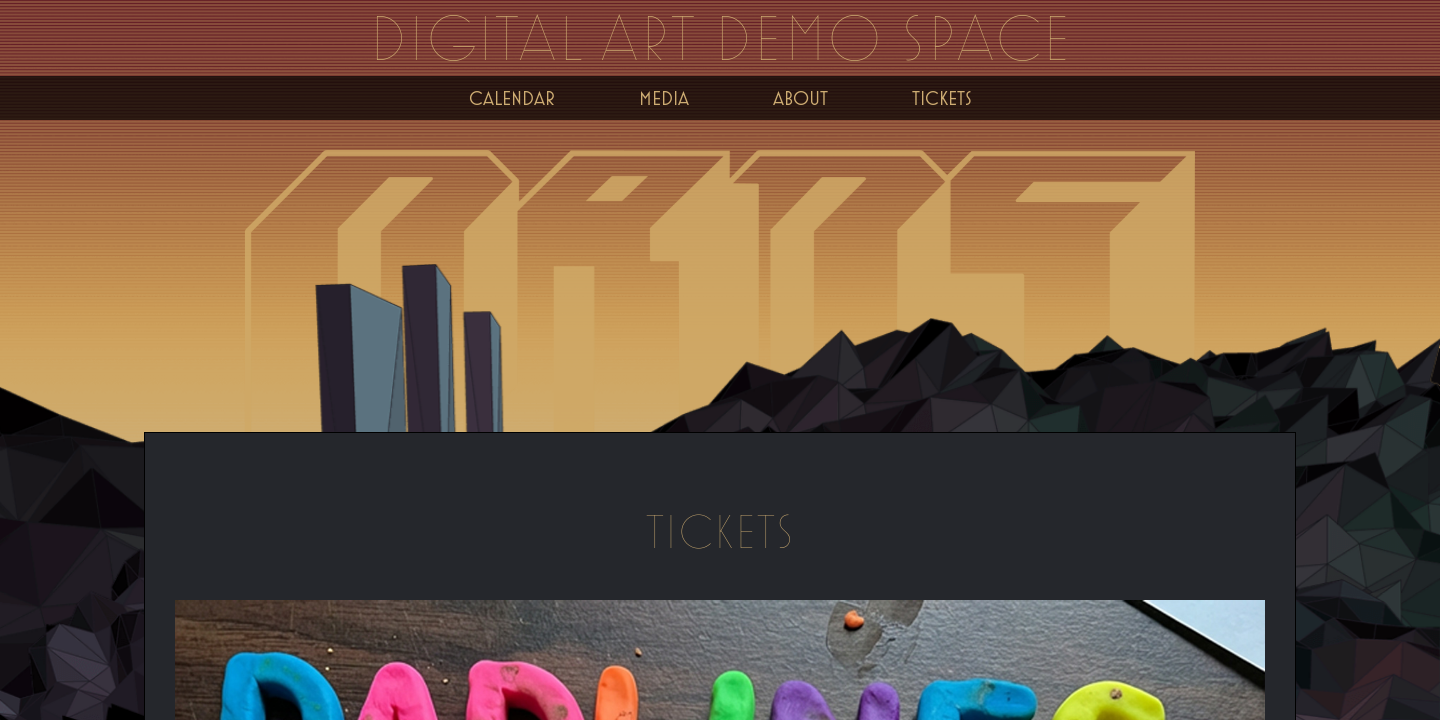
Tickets (942, 98)
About (800, 98)
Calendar (512, 98)
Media (664, 98)
